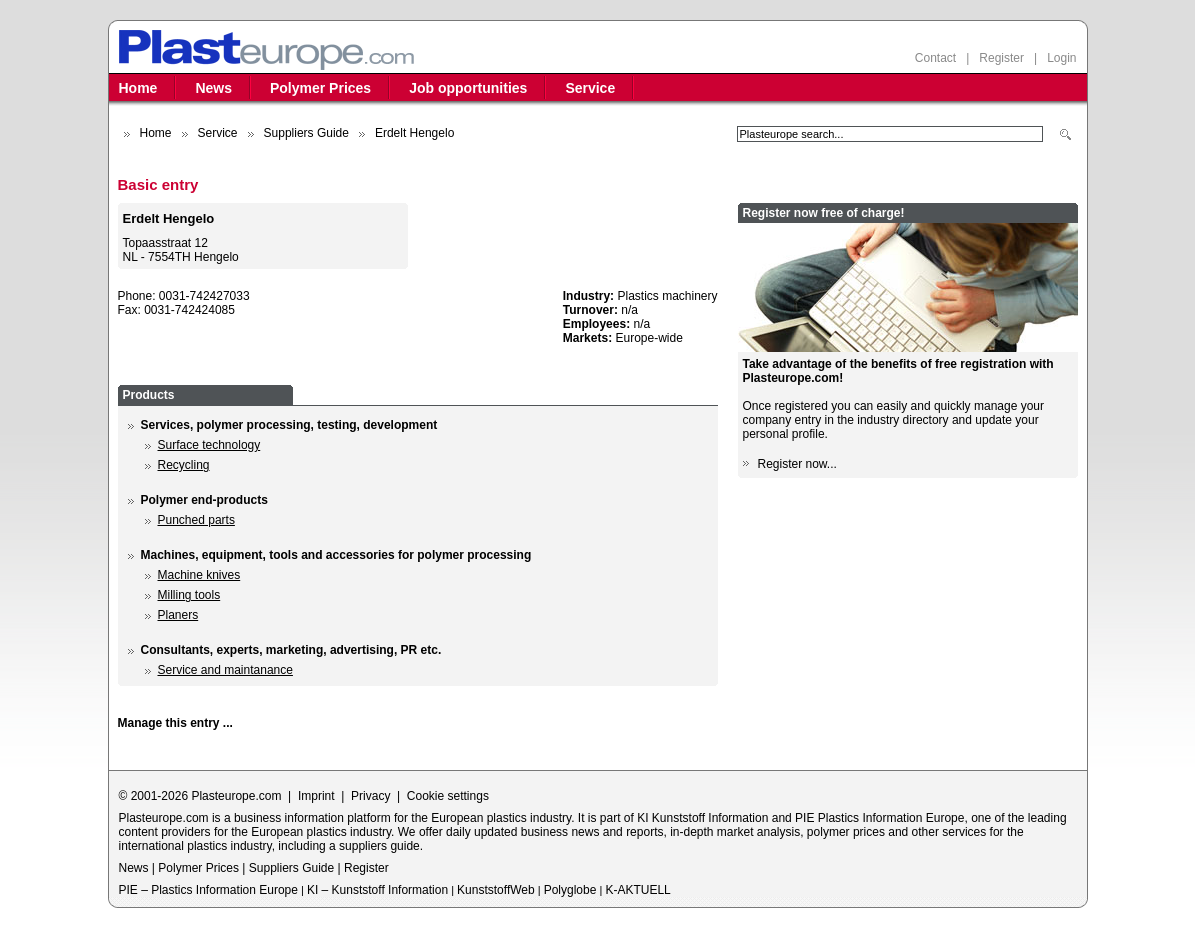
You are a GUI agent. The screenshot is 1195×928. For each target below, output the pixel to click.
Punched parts (196, 520)
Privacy (370, 796)
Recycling (184, 465)
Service (590, 88)
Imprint (316, 796)
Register (1001, 58)
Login (1061, 58)
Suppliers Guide (306, 133)
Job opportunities (468, 88)
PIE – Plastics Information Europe (208, 890)
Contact (935, 58)
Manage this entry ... (175, 723)
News (213, 88)
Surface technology (209, 445)
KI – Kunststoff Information (377, 890)
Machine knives (199, 575)
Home (138, 88)
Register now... (797, 464)
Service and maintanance (225, 670)
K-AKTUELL (637, 890)
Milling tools (189, 595)
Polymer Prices (320, 88)
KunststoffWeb (496, 890)
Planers (178, 615)
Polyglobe (570, 890)
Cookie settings (448, 796)
